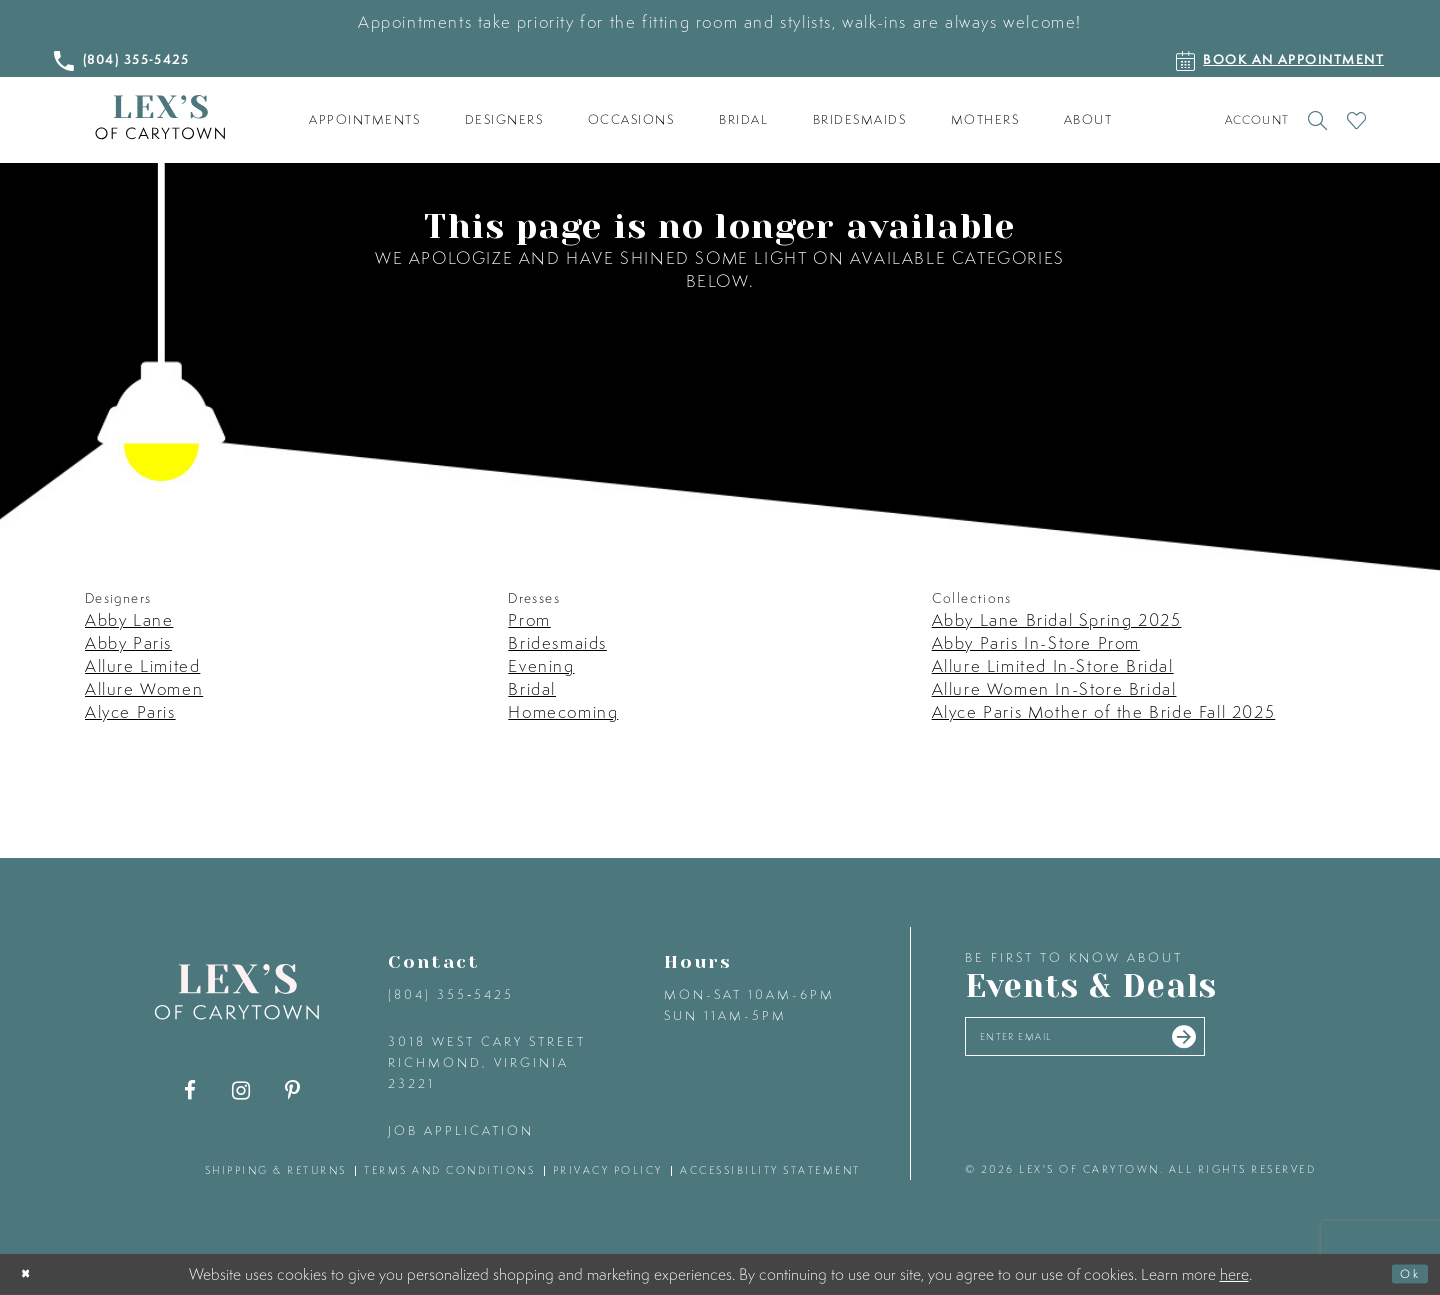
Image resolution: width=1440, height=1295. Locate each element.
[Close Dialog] (31, 1274)
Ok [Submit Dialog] (1404, 1274)
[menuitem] (365, 120)
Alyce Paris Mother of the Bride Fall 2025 (1104, 711)
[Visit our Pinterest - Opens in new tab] (292, 1090)
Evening (541, 665)
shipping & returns (276, 1170)
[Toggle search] (1317, 120)
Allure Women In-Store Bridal (1054, 688)
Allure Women (144, 688)
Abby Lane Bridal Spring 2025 (1057, 619)
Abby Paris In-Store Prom (1036, 642)
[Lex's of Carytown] (160, 117)
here (1234, 1273)
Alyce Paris (130, 711)
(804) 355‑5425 (451, 994)
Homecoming (563, 711)
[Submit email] (1262, 1044)
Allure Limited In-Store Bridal (1053, 665)
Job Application (461, 1130)
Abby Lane (129, 619)
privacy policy (608, 1170)
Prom (529, 619)
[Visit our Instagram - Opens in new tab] (241, 1090)
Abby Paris (128, 642)
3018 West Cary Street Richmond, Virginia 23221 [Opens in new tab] (487, 1062)
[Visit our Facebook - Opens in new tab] (190, 1090)
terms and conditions (449, 1170)
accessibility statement (770, 1170)
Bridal (532, 688)
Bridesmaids (557, 642)
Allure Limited (142, 665)
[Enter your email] (1127, 1043)
